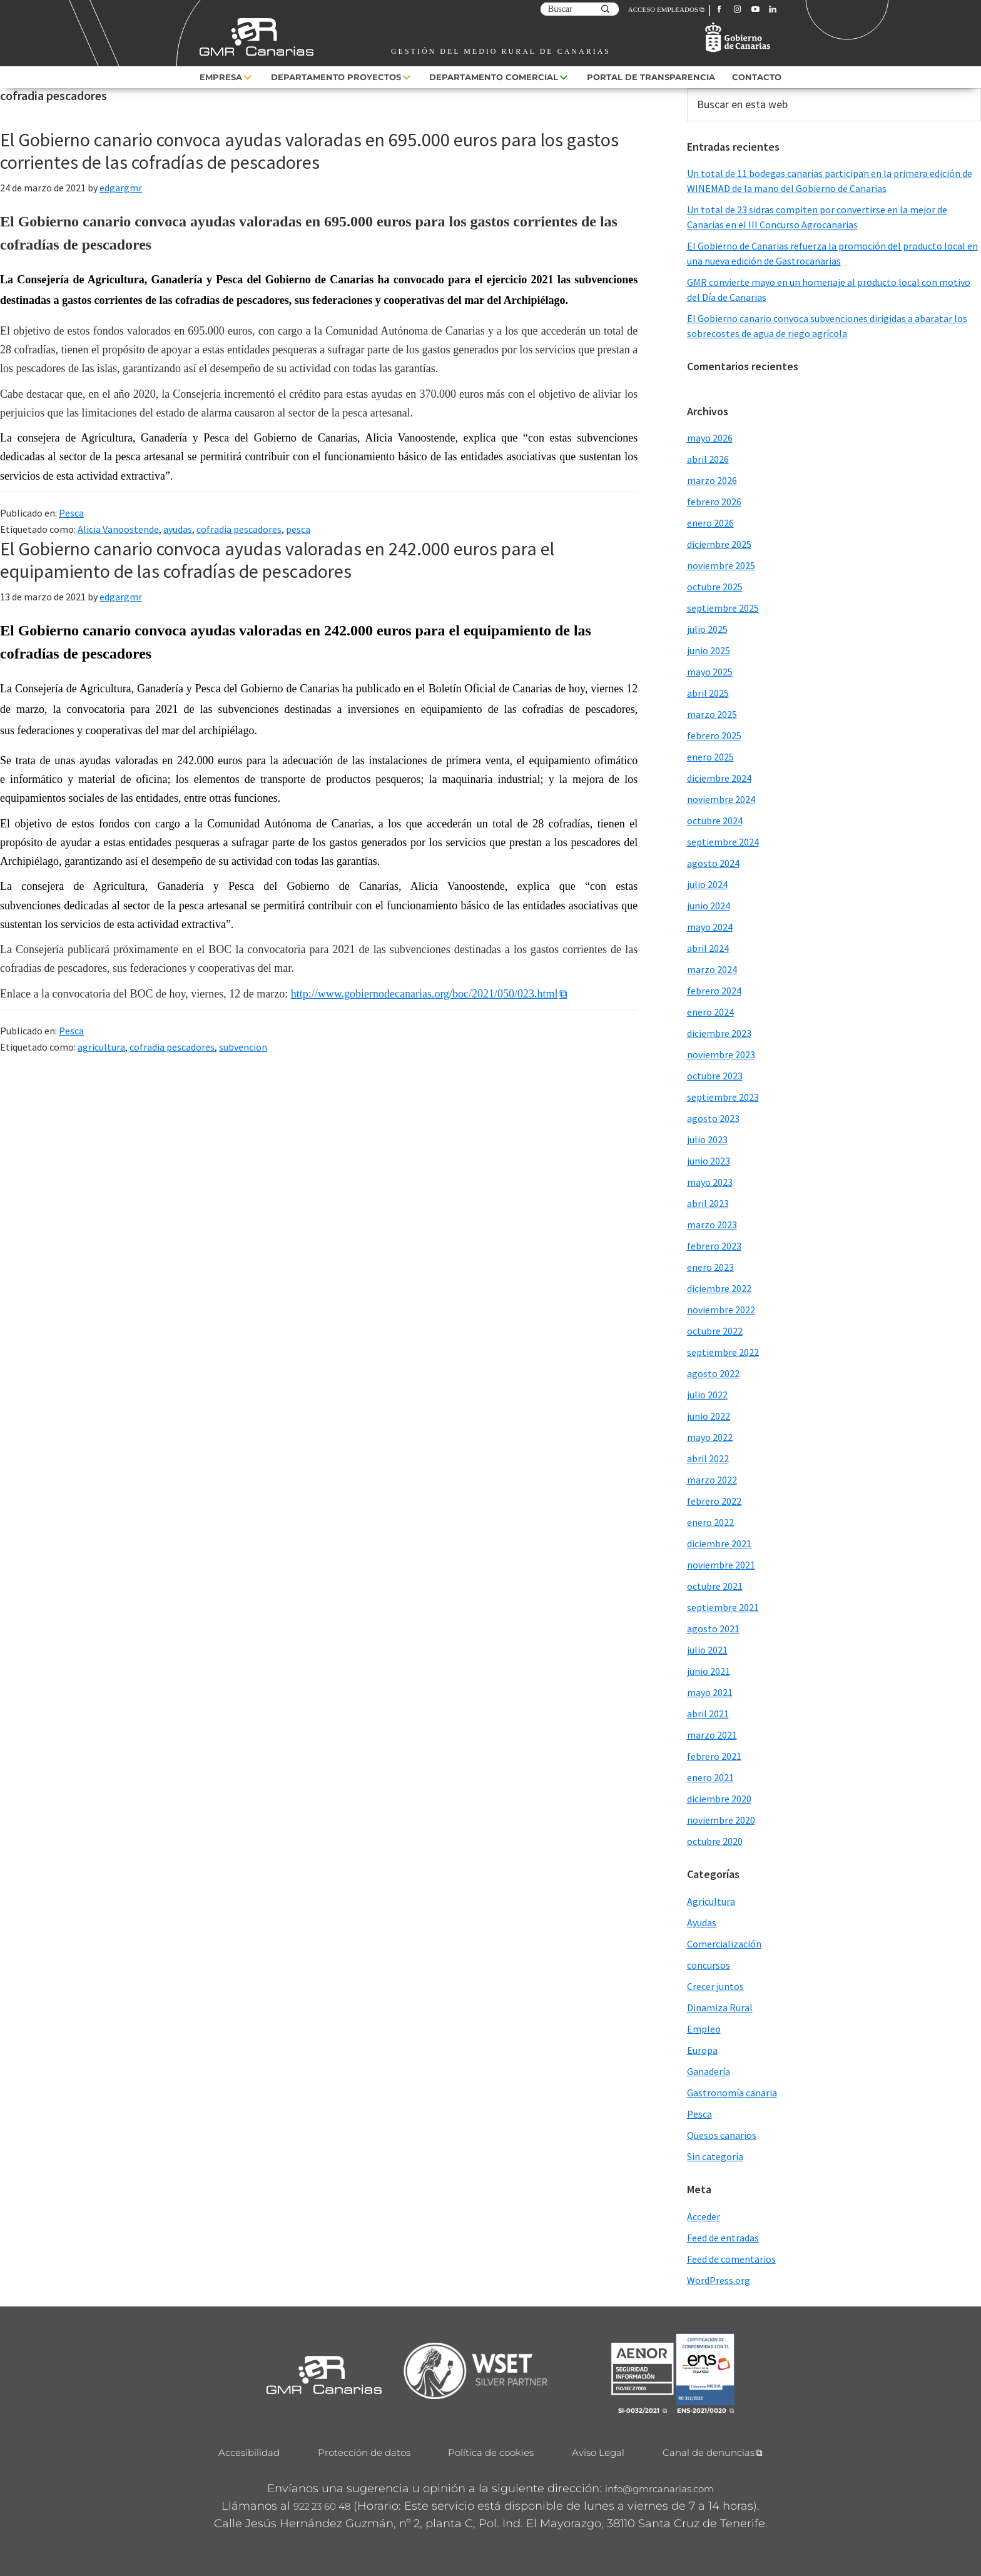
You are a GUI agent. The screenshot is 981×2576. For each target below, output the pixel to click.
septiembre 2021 (723, 1607)
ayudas (177, 529)
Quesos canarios (721, 2135)
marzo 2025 (712, 714)
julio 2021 (707, 1650)
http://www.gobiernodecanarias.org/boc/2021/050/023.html (424, 993)
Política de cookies (491, 2452)
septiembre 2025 (723, 608)
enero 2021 (710, 1777)
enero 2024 (710, 1012)
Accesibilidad (249, 2452)
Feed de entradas (723, 2237)
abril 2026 (708, 459)
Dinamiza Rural (720, 2007)
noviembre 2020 (721, 1820)
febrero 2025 (714, 735)
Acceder (703, 2216)
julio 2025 (707, 629)
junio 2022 (708, 1416)
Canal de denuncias (709, 2452)
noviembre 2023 (721, 1054)
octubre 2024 (715, 820)
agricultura (101, 1047)
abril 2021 (708, 1713)
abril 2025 (708, 693)
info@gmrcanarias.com (659, 2489)
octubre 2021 (715, 1586)
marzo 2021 (712, 1735)
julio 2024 (707, 884)
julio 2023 (707, 1139)
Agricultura (711, 1901)
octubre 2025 (715, 586)
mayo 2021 (710, 1692)
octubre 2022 (715, 1331)
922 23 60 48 (321, 2506)
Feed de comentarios (731, 2259)
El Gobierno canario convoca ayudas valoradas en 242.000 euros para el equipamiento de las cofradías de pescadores (277, 560)
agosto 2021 (713, 1628)
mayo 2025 (710, 671)
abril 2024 (708, 948)
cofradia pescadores (239, 529)
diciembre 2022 (719, 1288)
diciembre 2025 (719, 544)
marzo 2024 (712, 969)
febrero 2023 (714, 1246)
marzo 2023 (712, 1224)
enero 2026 (710, 523)
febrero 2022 (714, 1501)
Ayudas (701, 1922)
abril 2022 (708, 1458)
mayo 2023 (710, 1182)
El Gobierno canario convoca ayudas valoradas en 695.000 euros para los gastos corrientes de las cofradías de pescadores (309, 151)
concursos (708, 1965)
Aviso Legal (598, 2452)
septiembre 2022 (723, 1352)
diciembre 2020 (719, 1798)
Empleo (704, 2029)
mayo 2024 (710, 927)
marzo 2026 (712, 480)
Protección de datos (364, 2452)
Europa (702, 2050)
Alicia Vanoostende (118, 529)
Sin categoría (715, 2156)
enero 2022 (710, 1522)
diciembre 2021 (719, 1543)
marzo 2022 (712, 1479)
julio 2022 (707, 1394)
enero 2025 (710, 756)
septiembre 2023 (723, 1097)
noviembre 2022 (721, 1309)
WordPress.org (718, 2280)
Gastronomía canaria (732, 2092)
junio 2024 (708, 905)
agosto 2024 (713, 863)
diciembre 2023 (719, 1033)
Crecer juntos (715, 1986)
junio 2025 (708, 650)
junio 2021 (708, 1671)
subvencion (243, 1047)
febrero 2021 (714, 1756)
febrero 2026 (714, 501)
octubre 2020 (715, 1841)
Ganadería (708, 2071)
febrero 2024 (714, 990)
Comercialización (724, 1943)
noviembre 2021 (721, 1564)
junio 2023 (708, 1160)
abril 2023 (708, 1203)
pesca (298, 529)
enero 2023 (710, 1267)
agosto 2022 (713, 1373)
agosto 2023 (713, 1118)
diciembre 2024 (719, 778)
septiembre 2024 (723, 842)
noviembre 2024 (721, 799)
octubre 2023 (715, 1075)
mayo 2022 (710, 1437)
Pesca (71, 513)
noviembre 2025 (721, 565)
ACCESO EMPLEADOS (663, 9)
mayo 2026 (710, 438)
